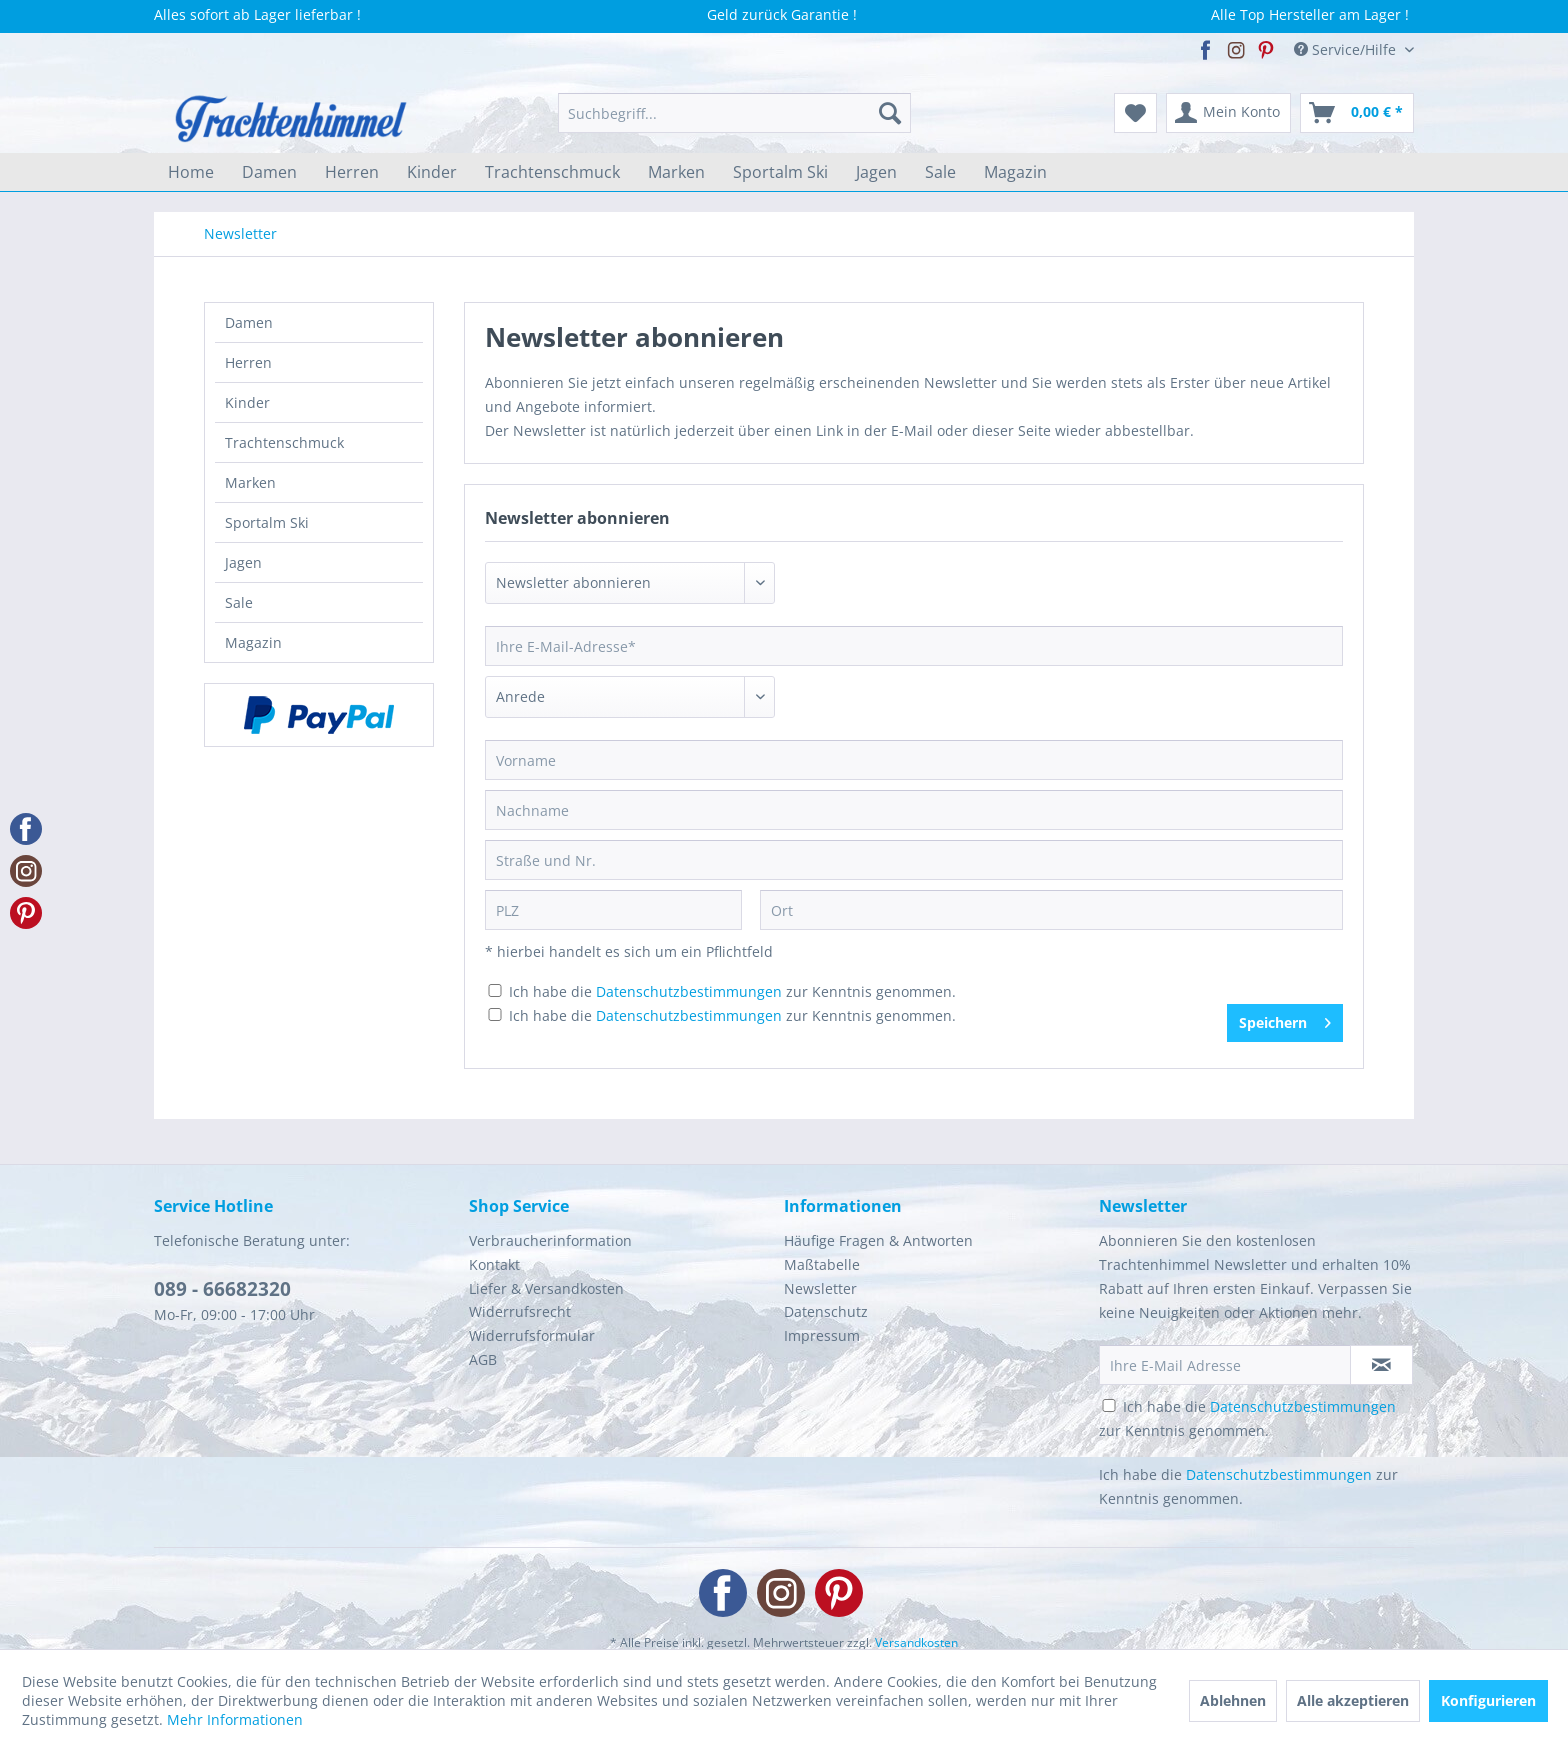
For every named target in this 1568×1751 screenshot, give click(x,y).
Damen (249, 322)
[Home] (191, 172)
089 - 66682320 (222, 1289)
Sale (239, 602)
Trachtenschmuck (284, 442)
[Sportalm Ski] (780, 172)
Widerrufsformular (532, 1335)
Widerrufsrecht (520, 1311)
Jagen (243, 562)
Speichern (1285, 1019)
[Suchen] (890, 113)
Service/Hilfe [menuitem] (1347, 49)
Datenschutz (826, 1311)
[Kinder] (432, 172)
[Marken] (676, 172)
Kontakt (494, 1264)
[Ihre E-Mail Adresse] (1225, 1365)
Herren (248, 362)
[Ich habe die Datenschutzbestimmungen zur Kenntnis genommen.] (495, 990)
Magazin (253, 642)
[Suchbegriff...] (734, 113)
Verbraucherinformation (550, 1240)
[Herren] (352, 172)
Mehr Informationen (235, 1719)
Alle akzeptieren (1353, 1700)
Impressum (822, 1335)
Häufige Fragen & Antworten (878, 1240)
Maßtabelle (822, 1264)
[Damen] (269, 172)
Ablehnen (1233, 1700)
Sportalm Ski (267, 522)
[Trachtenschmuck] (552, 172)
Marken (250, 482)
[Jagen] (876, 172)
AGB (483, 1359)
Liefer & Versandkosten (546, 1288)
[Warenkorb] (1357, 113)
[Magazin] (1015, 172)
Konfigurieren (1488, 1700)
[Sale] (940, 172)
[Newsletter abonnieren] (1381, 1365)
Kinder (247, 402)
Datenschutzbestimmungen (689, 991)
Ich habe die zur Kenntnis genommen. (732, 991)
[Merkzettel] (1135, 113)
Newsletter (820, 1288)
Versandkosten (916, 1642)
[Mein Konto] (1228, 113)
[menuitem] (734, 113)
